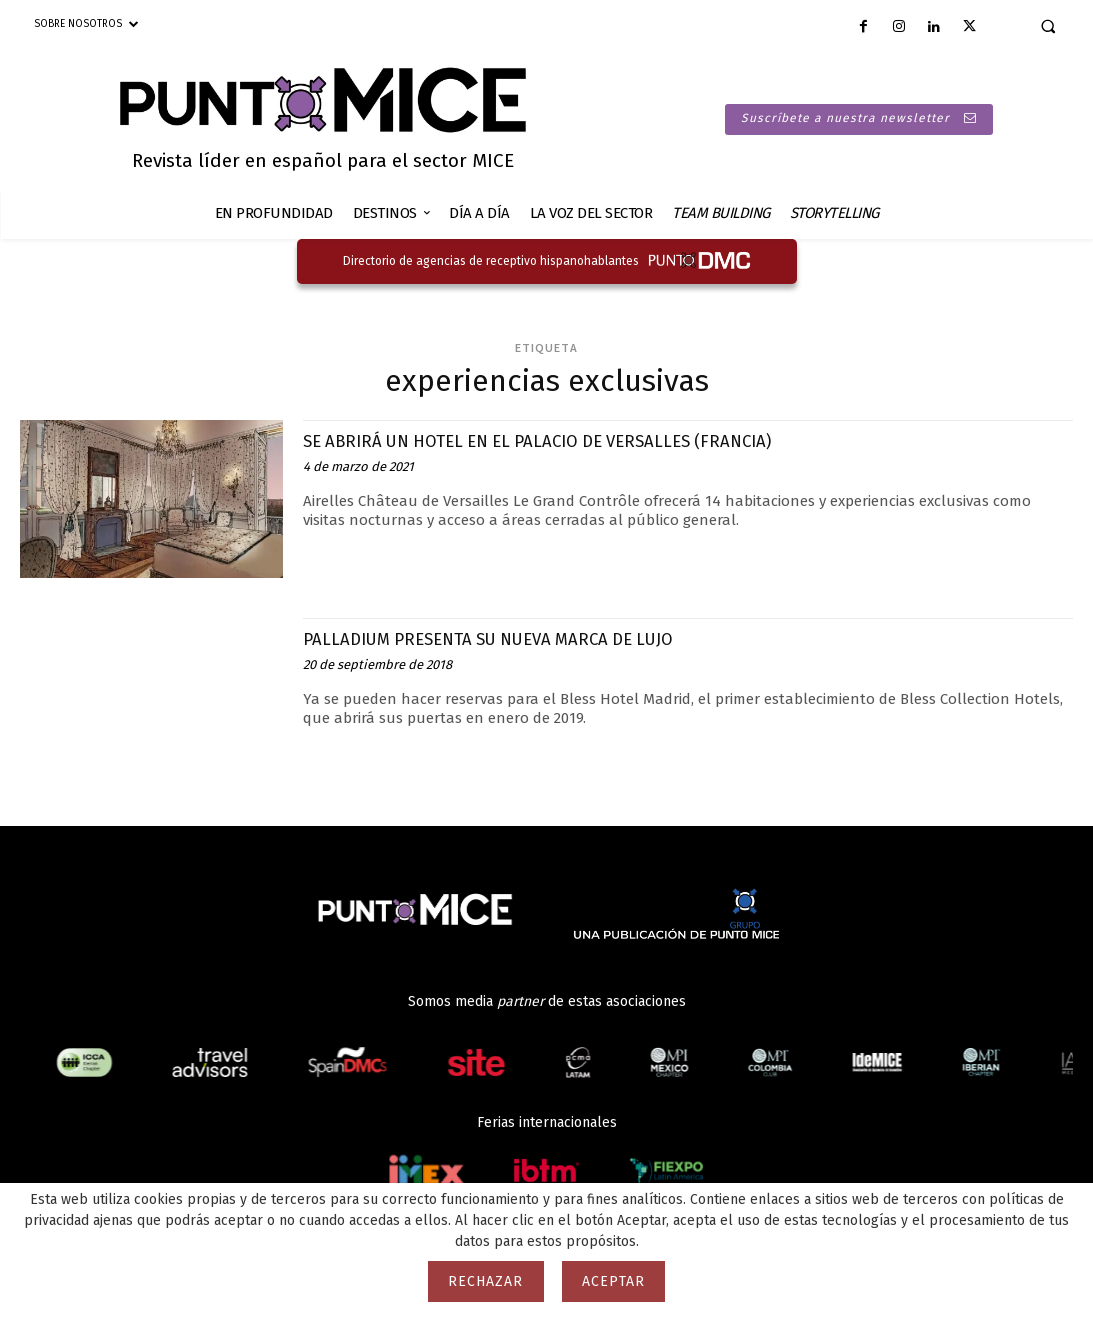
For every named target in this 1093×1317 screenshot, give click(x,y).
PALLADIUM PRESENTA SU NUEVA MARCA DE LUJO (512, 638)
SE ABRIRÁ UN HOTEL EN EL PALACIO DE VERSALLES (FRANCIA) (566, 440)
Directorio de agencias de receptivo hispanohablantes (491, 261)
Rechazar (485, 1281)
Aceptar (613, 1281)
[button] (1048, 26)
